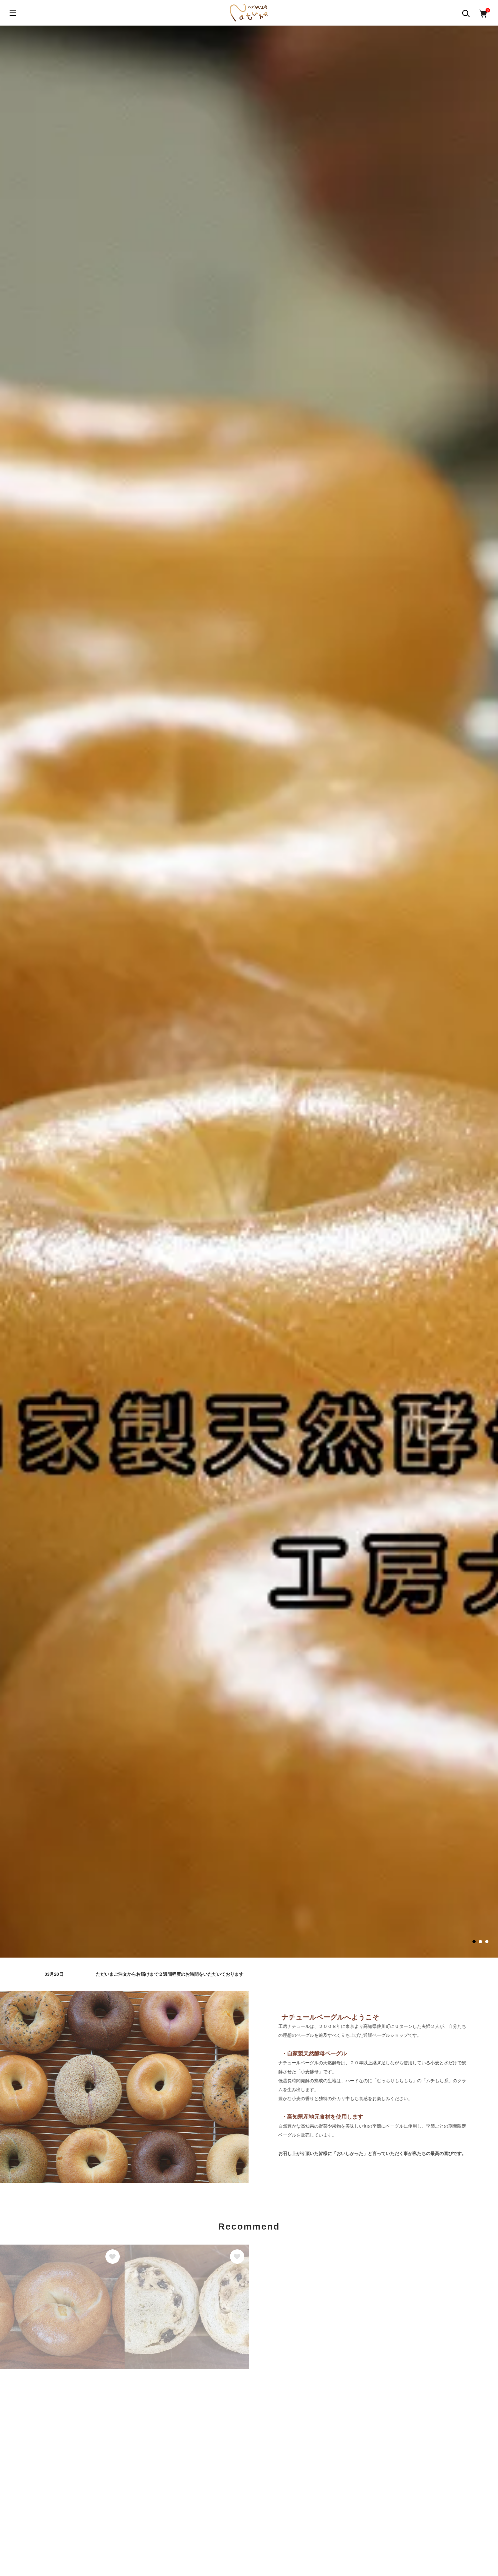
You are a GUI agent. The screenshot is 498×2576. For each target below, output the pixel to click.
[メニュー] (13, 13)
